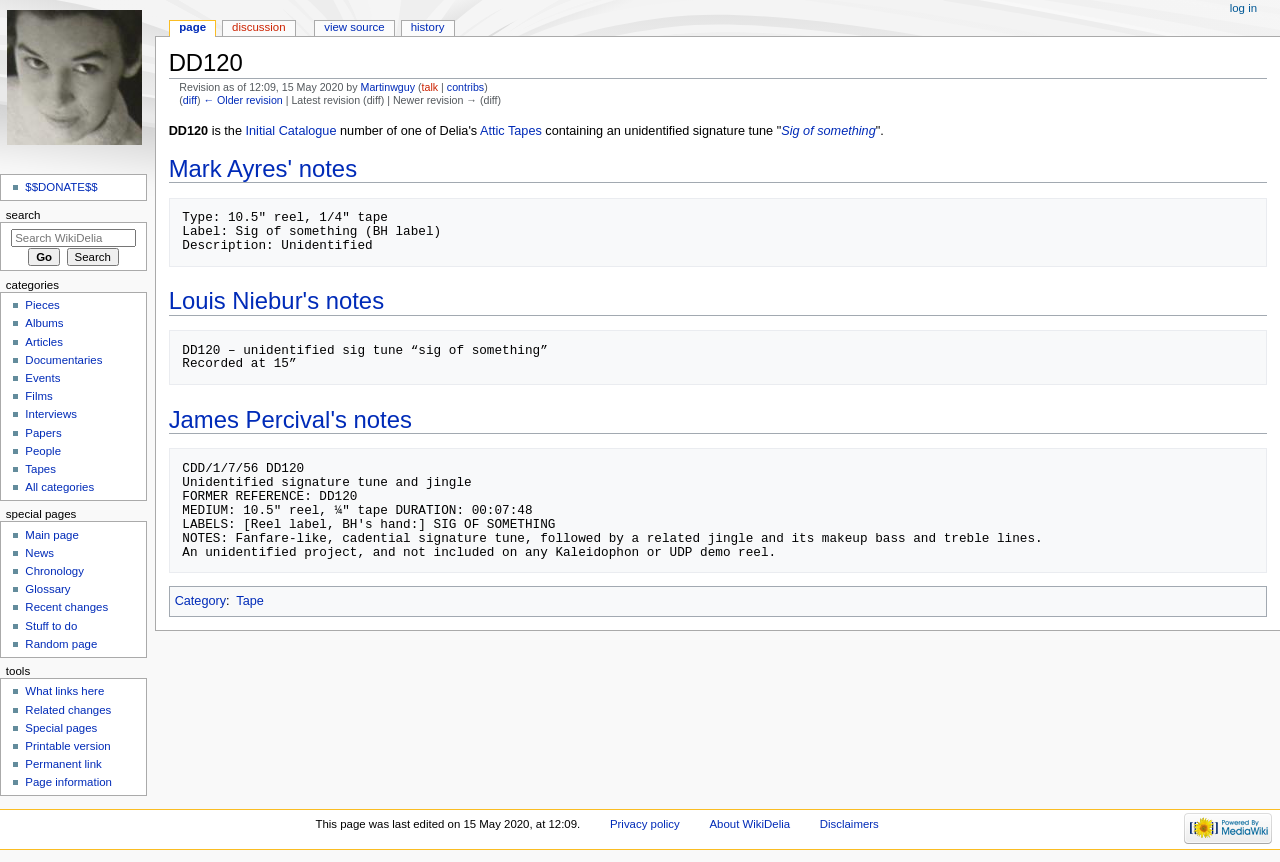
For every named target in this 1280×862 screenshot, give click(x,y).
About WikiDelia (749, 824)
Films (38, 396)
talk (430, 87)
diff (190, 100)
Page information (68, 782)
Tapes (40, 469)
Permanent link (63, 764)
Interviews (51, 414)
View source (354, 27)
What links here (64, 691)
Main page (52, 535)
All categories (59, 487)
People (43, 451)
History (428, 27)
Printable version (67, 746)
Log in (1243, 8)
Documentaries (63, 360)
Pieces (42, 305)
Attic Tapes (511, 131)
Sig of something (828, 131)
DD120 (189, 131)
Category (200, 601)
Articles (44, 342)
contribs (465, 87)
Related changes (68, 710)
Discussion (258, 27)
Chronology (54, 571)
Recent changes (66, 607)
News (39, 553)
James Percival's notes (290, 419)
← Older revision (242, 100)
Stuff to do (51, 626)
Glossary (47, 589)
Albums (44, 323)
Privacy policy (645, 824)
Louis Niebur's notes (276, 300)
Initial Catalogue (291, 131)
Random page (61, 644)
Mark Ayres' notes (263, 168)
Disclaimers (849, 824)
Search (23, 215)
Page (192, 27)
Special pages (61, 728)
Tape (250, 601)
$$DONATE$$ (61, 187)
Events (42, 378)
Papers (43, 433)
